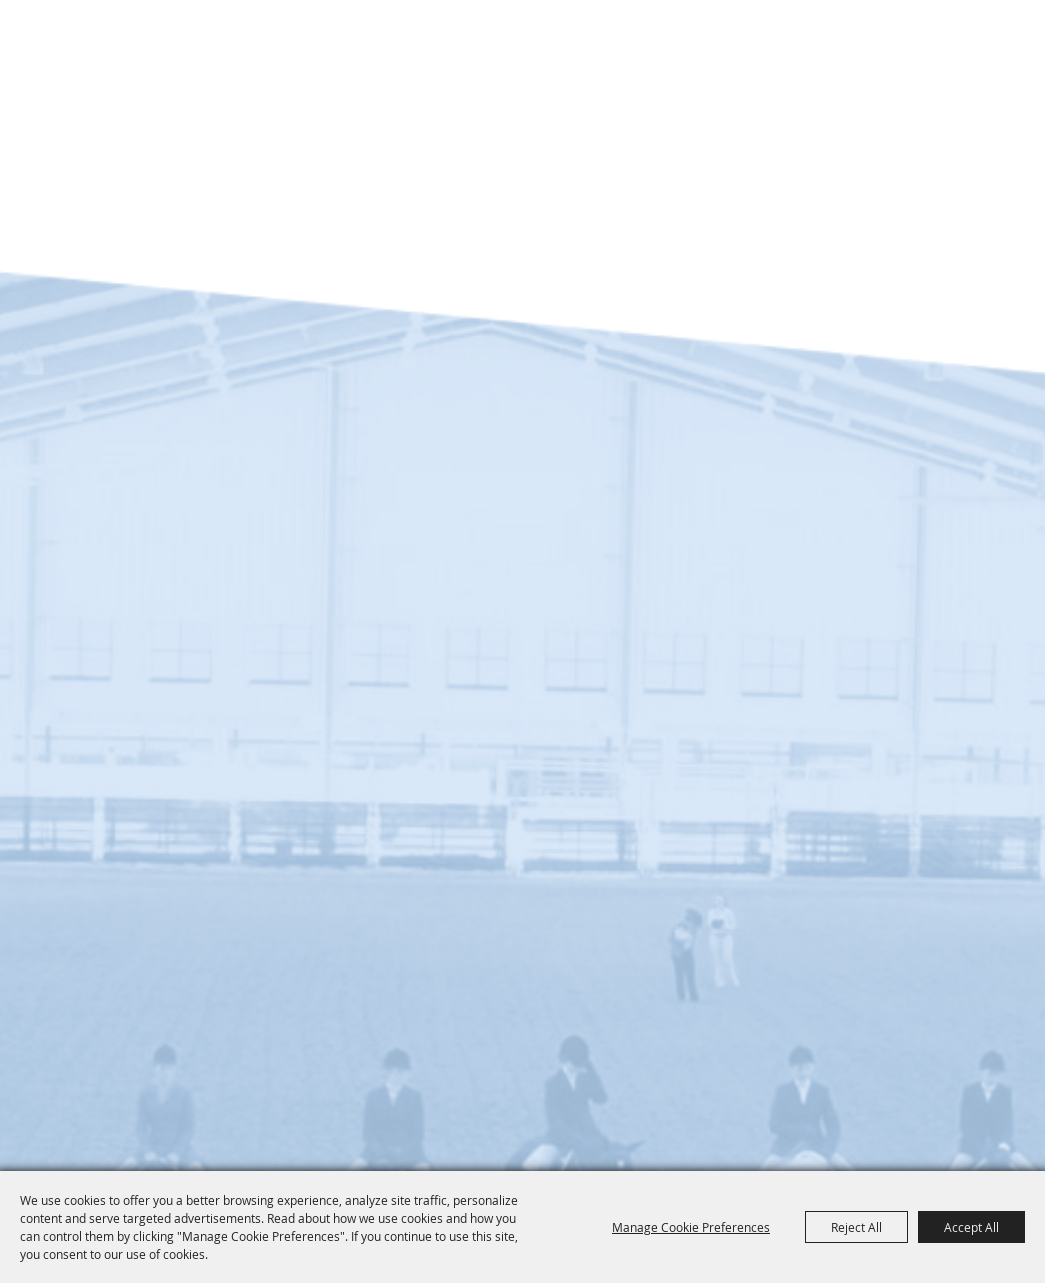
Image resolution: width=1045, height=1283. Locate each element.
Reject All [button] (856, 1227)
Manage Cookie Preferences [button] (691, 1227)
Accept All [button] (971, 1227)
